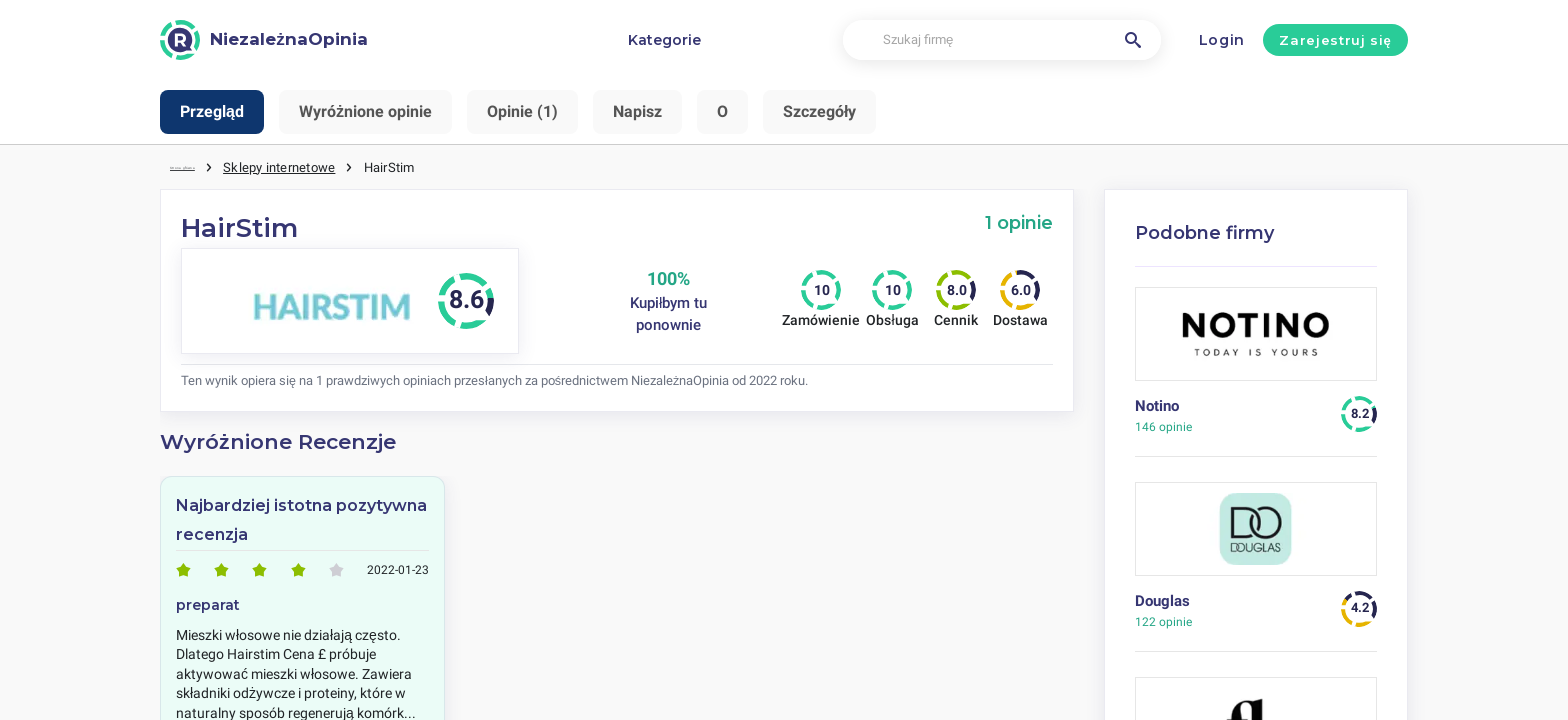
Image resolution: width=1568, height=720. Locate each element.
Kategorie (664, 40)
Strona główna (211, 165)
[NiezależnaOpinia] (264, 40)
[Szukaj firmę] (1002, 40)
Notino (1157, 403)
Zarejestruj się (1335, 40)
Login (1222, 40)
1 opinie (1019, 219)
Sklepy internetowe (332, 165)
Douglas (1162, 598)
